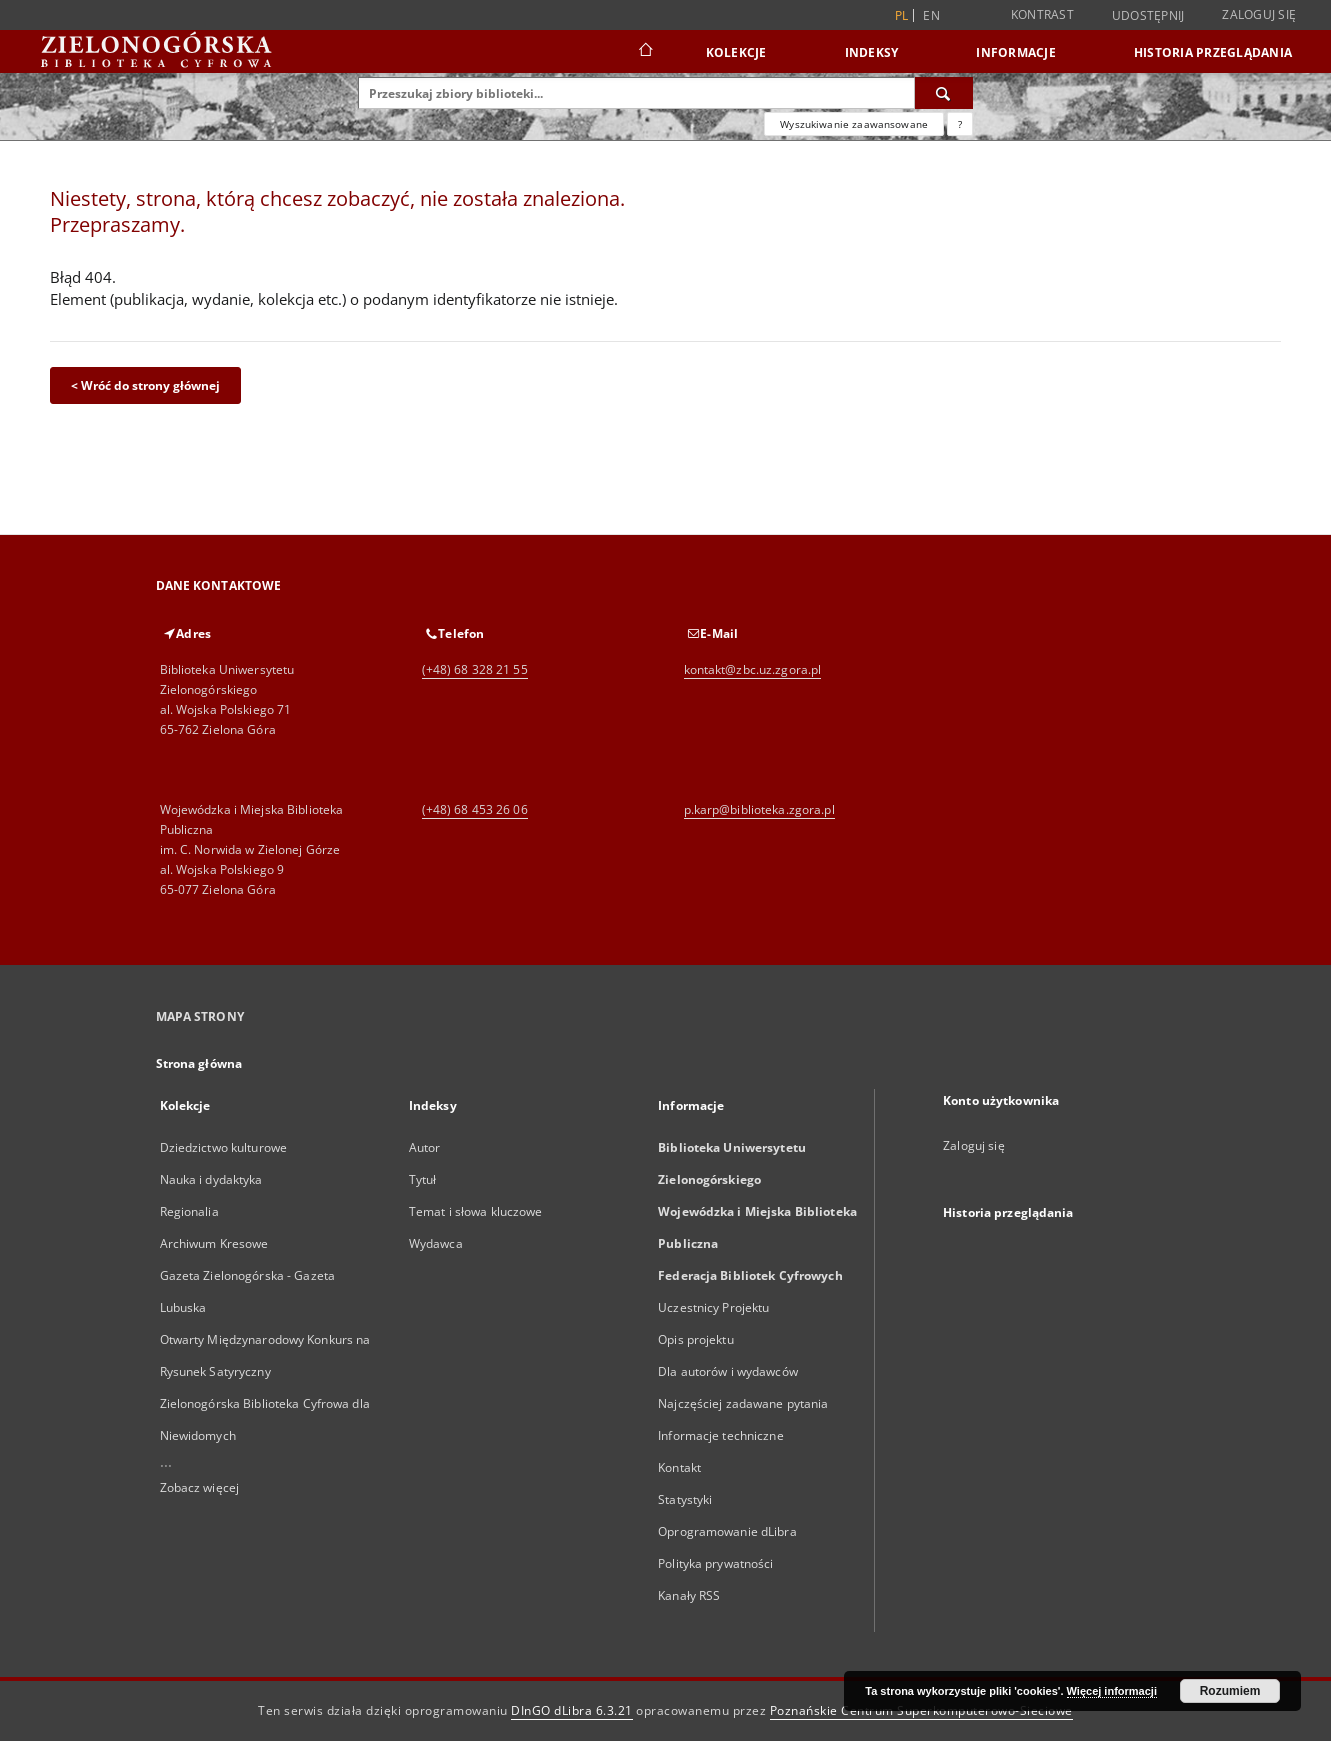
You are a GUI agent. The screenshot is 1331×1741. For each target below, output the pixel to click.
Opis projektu (696, 1339)
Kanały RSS (689, 1595)
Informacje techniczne (721, 1435)
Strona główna (199, 1063)
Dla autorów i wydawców (728, 1371)
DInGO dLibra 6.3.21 (572, 1710)
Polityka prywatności (715, 1563)
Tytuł (423, 1179)
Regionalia (189, 1211)
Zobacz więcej (200, 1487)
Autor (425, 1147)
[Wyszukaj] (944, 93)
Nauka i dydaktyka (211, 1179)
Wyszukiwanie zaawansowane (854, 124)
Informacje (1016, 52)
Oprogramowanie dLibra (727, 1531)
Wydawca (436, 1243)
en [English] (931, 15)
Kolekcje (736, 52)
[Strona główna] (644, 52)
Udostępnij (1148, 16)
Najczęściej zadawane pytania (743, 1403)
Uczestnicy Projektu (713, 1307)
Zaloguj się (1259, 14)
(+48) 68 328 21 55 (475, 669)
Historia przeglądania (1213, 52)
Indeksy (872, 52)
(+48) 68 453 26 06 (475, 809)
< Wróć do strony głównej (145, 385)
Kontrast (1042, 14)
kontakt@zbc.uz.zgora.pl (753, 669)
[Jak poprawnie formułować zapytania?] (960, 124)
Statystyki (685, 1499)
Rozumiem (1230, 1691)
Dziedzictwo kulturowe (224, 1147)
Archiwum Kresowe (214, 1243)
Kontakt (679, 1467)
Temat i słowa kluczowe (476, 1211)
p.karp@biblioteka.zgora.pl (759, 809)
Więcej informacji (1112, 1691)
